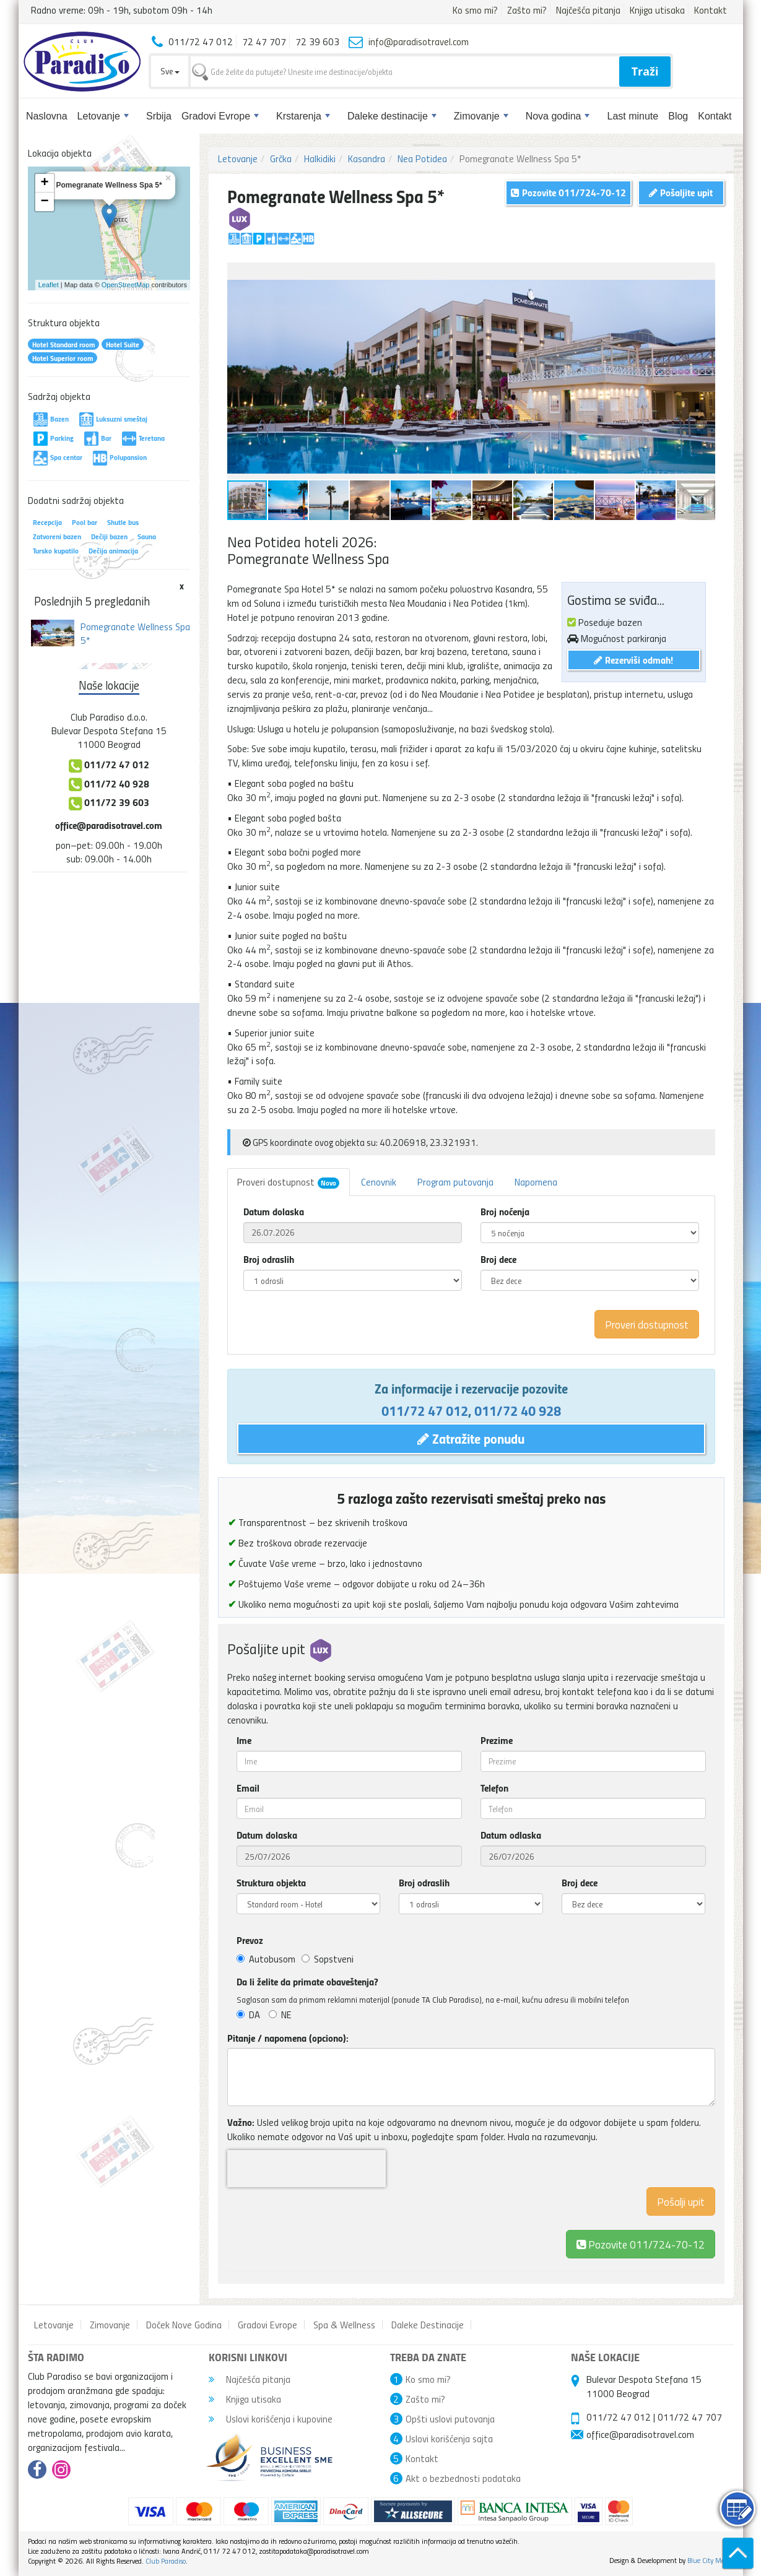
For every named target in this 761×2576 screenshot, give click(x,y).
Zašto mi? (527, 10)
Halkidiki (320, 158)
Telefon (494, 1788)
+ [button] (44, 183)
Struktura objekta (271, 1882)
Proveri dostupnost (288, 1182)
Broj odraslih (268, 1259)
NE (280, 2014)
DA (248, 2014)
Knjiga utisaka (657, 10)
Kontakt (710, 10)
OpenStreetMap (126, 284)
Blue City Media (710, 2560)
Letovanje (103, 116)
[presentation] (306, 2168)
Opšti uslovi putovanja (450, 2419)
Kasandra (366, 158)
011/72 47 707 (690, 2417)
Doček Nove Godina (184, 2324)
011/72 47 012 (424, 1410)
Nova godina (558, 116)
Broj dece (498, 1259)
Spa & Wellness (344, 2324)
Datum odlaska (511, 1835)
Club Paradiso (166, 2561)
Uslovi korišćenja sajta (449, 2438)
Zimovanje (481, 116)
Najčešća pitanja (588, 10)
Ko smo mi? (475, 10)
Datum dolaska (273, 1211)
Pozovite (640, 2244)
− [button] (44, 202)
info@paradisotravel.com (418, 41)
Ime (244, 1740)
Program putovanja (455, 1182)
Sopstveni (328, 1959)
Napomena (536, 1182)
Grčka (281, 158)
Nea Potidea (422, 158)
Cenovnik (378, 1182)
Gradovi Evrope (220, 116)
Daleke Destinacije (427, 2324)
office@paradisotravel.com (108, 825)
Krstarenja (303, 116)
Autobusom (266, 1959)
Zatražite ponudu (470, 1438)
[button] (704, 274)
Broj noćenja (505, 1211)
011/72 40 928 (517, 1410)
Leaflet (48, 284)
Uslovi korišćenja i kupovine (271, 2419)
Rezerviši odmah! (633, 660)
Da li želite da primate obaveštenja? (307, 1981)
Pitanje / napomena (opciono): (288, 2038)
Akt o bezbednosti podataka (463, 2478)
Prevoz (250, 1940)
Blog (678, 116)
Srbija (159, 116)
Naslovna (46, 116)
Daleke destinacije (392, 116)
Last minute (632, 116)
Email (248, 1788)
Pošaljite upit (681, 192)
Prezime (497, 1740)
